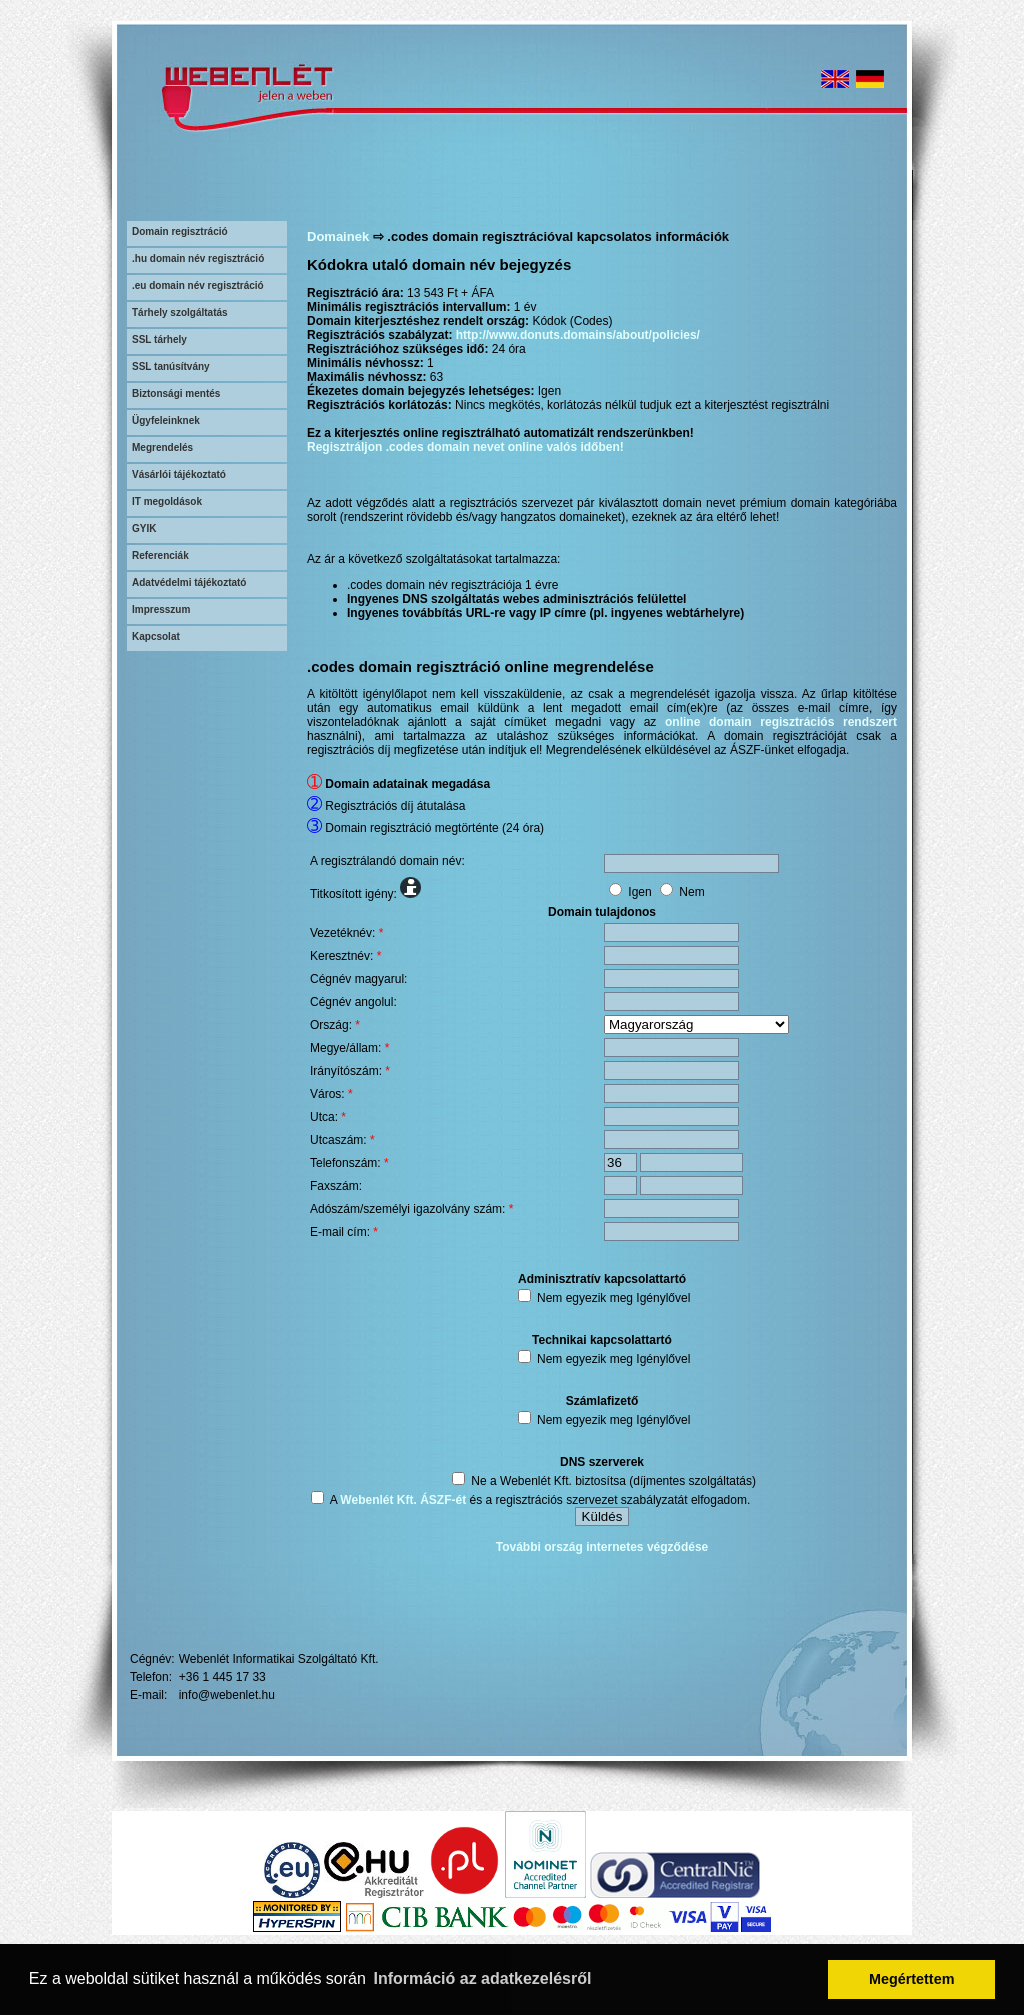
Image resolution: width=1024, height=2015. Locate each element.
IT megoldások (167, 501)
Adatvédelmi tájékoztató (189, 582)
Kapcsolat (156, 636)
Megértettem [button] (912, 1979)
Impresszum (161, 609)
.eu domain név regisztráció (198, 285)
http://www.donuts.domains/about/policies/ (578, 335)
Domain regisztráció (180, 231)
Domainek (338, 236)
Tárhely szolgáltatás (180, 312)
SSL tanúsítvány (171, 366)
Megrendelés (162, 447)
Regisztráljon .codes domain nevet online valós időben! (465, 447)
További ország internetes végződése (602, 1547)
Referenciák (160, 555)
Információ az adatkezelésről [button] (483, 1978)
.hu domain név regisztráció (198, 258)
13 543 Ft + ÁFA (450, 293)
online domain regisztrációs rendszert (781, 722)
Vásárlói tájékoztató (179, 474)
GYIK (144, 528)
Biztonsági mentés (176, 393)
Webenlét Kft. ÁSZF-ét (403, 1500)
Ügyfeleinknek (166, 420)
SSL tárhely (159, 339)
